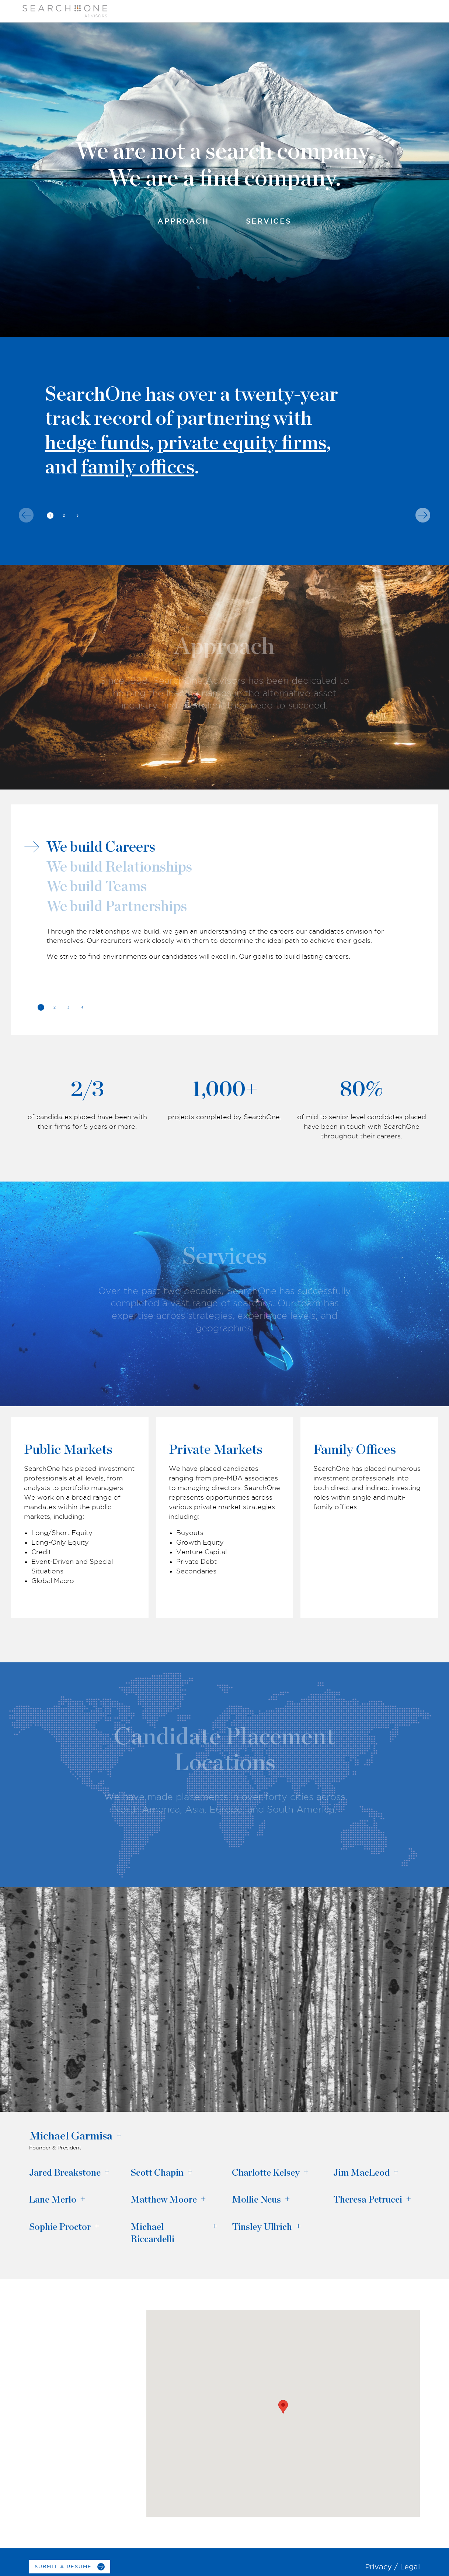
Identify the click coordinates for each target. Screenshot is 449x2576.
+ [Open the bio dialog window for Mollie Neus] (287, 2199)
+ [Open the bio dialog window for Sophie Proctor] (97, 2226)
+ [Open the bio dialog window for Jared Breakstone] (106, 2172)
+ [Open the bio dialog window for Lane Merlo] (82, 2199)
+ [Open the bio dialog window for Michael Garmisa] (118, 2135)
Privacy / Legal (392, 2566)
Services (269, 221)
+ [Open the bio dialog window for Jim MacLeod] (395, 2172)
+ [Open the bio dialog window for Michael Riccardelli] (214, 2226)
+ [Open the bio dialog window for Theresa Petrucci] (408, 2199)
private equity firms (241, 443)
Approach (183, 221)
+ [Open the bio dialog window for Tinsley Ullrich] (298, 2226)
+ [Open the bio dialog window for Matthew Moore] (203, 2199)
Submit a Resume (63, 2566)
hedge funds (97, 443)
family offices (137, 467)
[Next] (422, 515)
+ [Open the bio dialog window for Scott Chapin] (189, 2172)
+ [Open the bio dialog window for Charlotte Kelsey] (306, 2172)
